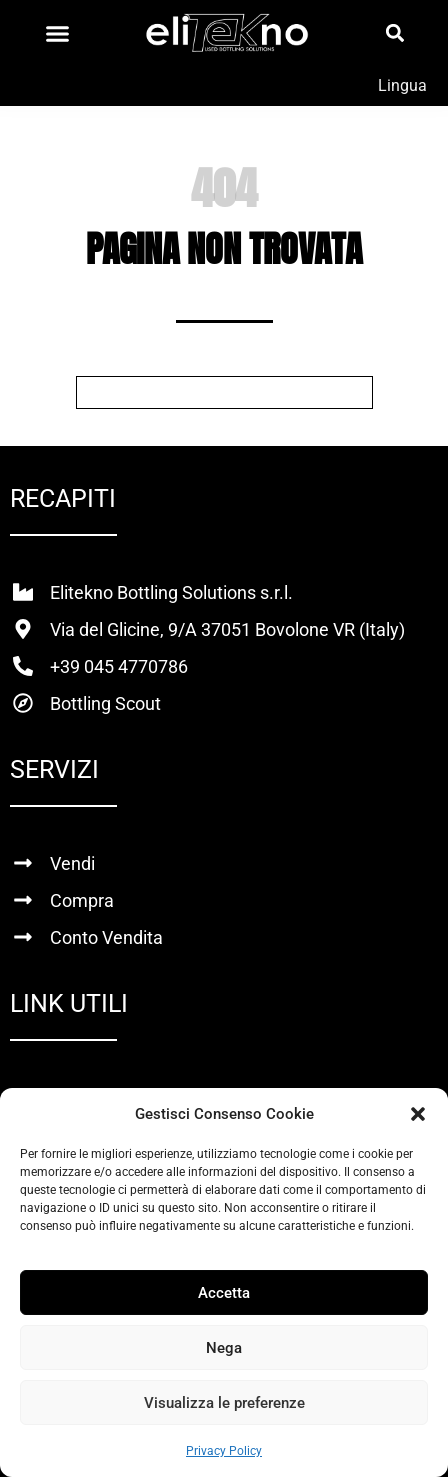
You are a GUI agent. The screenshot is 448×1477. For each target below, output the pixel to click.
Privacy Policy (224, 1451)
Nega (224, 1348)
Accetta (224, 1293)
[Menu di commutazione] (57, 33)
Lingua (402, 85)
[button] (418, 1114)
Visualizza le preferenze (224, 1403)
